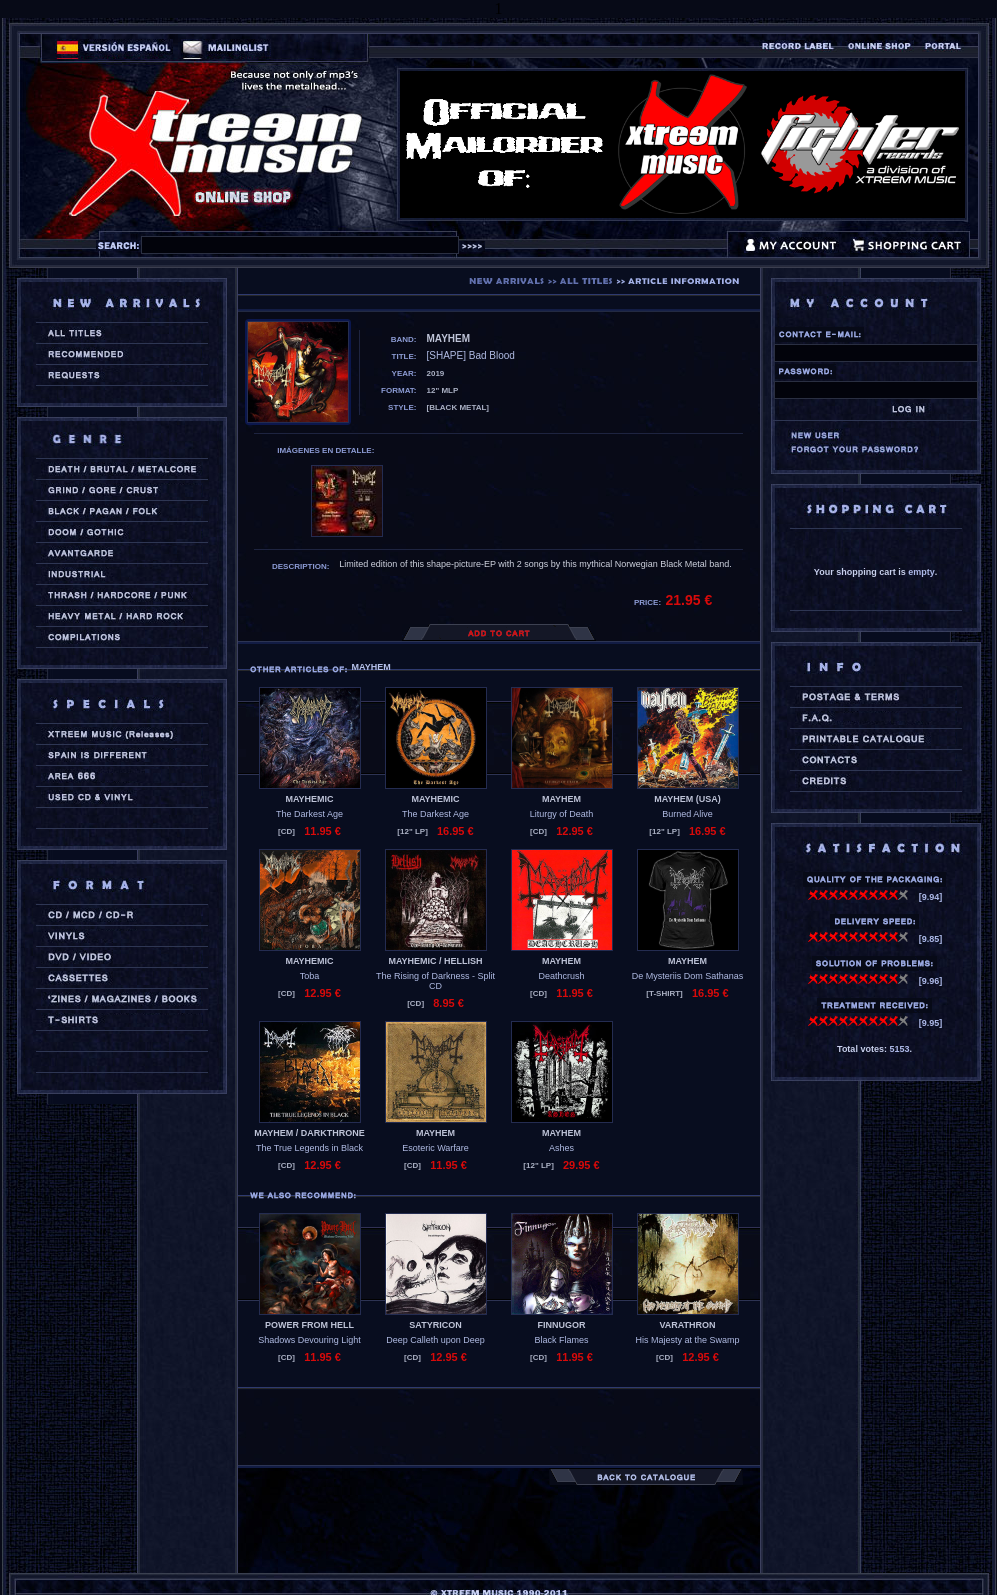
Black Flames (561, 1340)
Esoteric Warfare (435, 1148)
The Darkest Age (309, 814)
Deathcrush (561, 976)
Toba (310, 976)
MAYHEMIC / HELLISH (435, 961)
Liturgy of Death (562, 814)
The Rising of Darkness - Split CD (435, 981)
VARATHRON (687, 1325)
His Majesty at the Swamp (687, 1340)
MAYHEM (561, 799)
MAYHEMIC (309, 799)
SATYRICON (435, 1325)
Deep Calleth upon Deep (435, 1340)
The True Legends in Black (309, 1148)
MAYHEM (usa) (687, 799)
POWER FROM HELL (309, 1325)
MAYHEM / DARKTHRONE (309, 1133)
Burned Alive (687, 814)
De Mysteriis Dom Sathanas (688, 976)
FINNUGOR (562, 1325)
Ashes (561, 1148)
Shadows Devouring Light (309, 1340)
